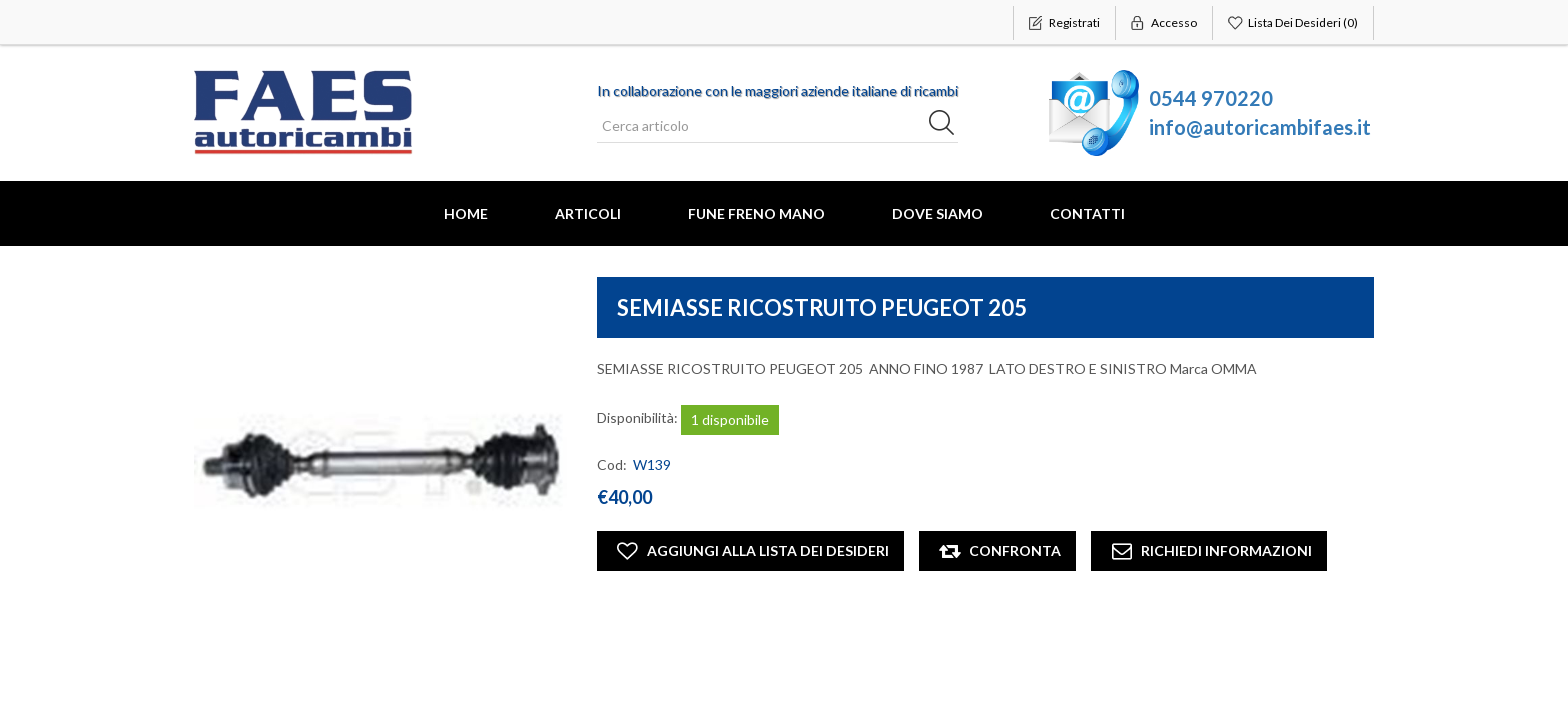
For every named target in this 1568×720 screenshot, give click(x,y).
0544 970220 (1211, 98)
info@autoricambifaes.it (1260, 127)
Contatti (1087, 213)
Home (466, 213)
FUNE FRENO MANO (756, 213)
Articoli (588, 213)
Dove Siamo (937, 213)
